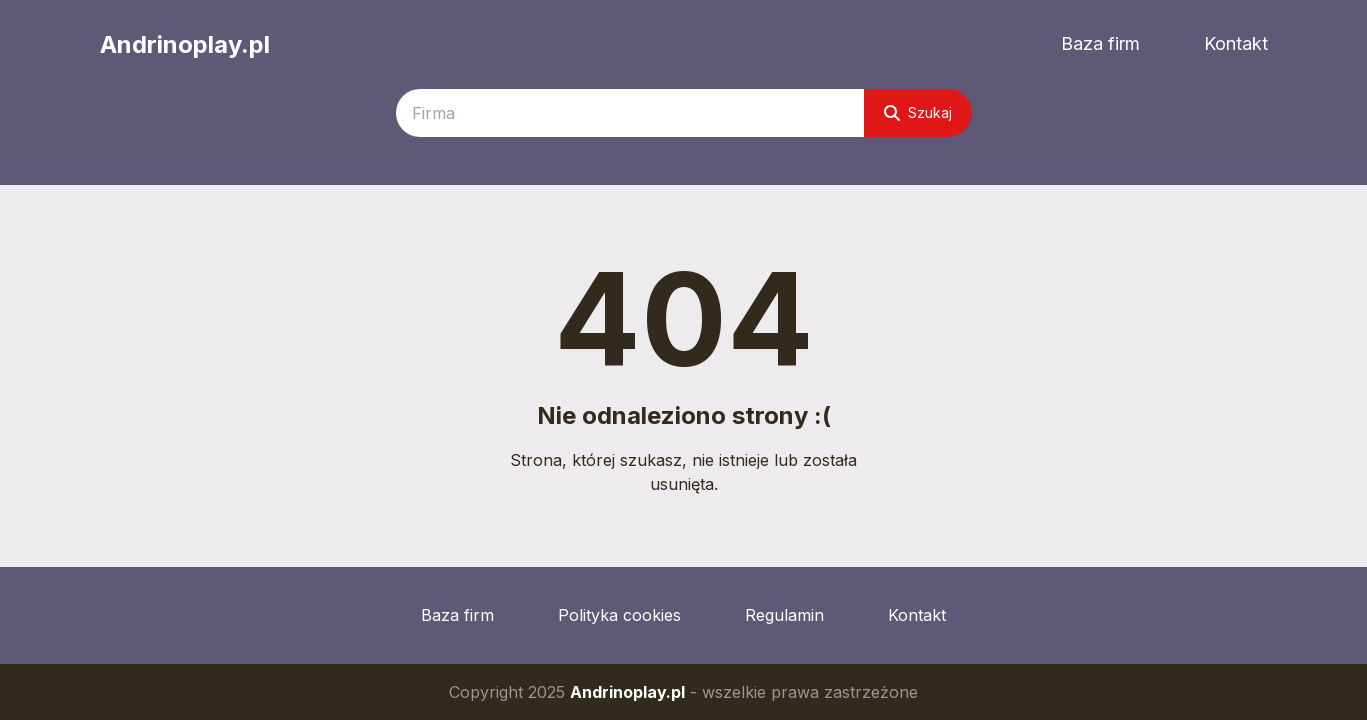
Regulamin (784, 615)
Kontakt (1236, 43)
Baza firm (1100, 43)
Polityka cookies (619, 615)
